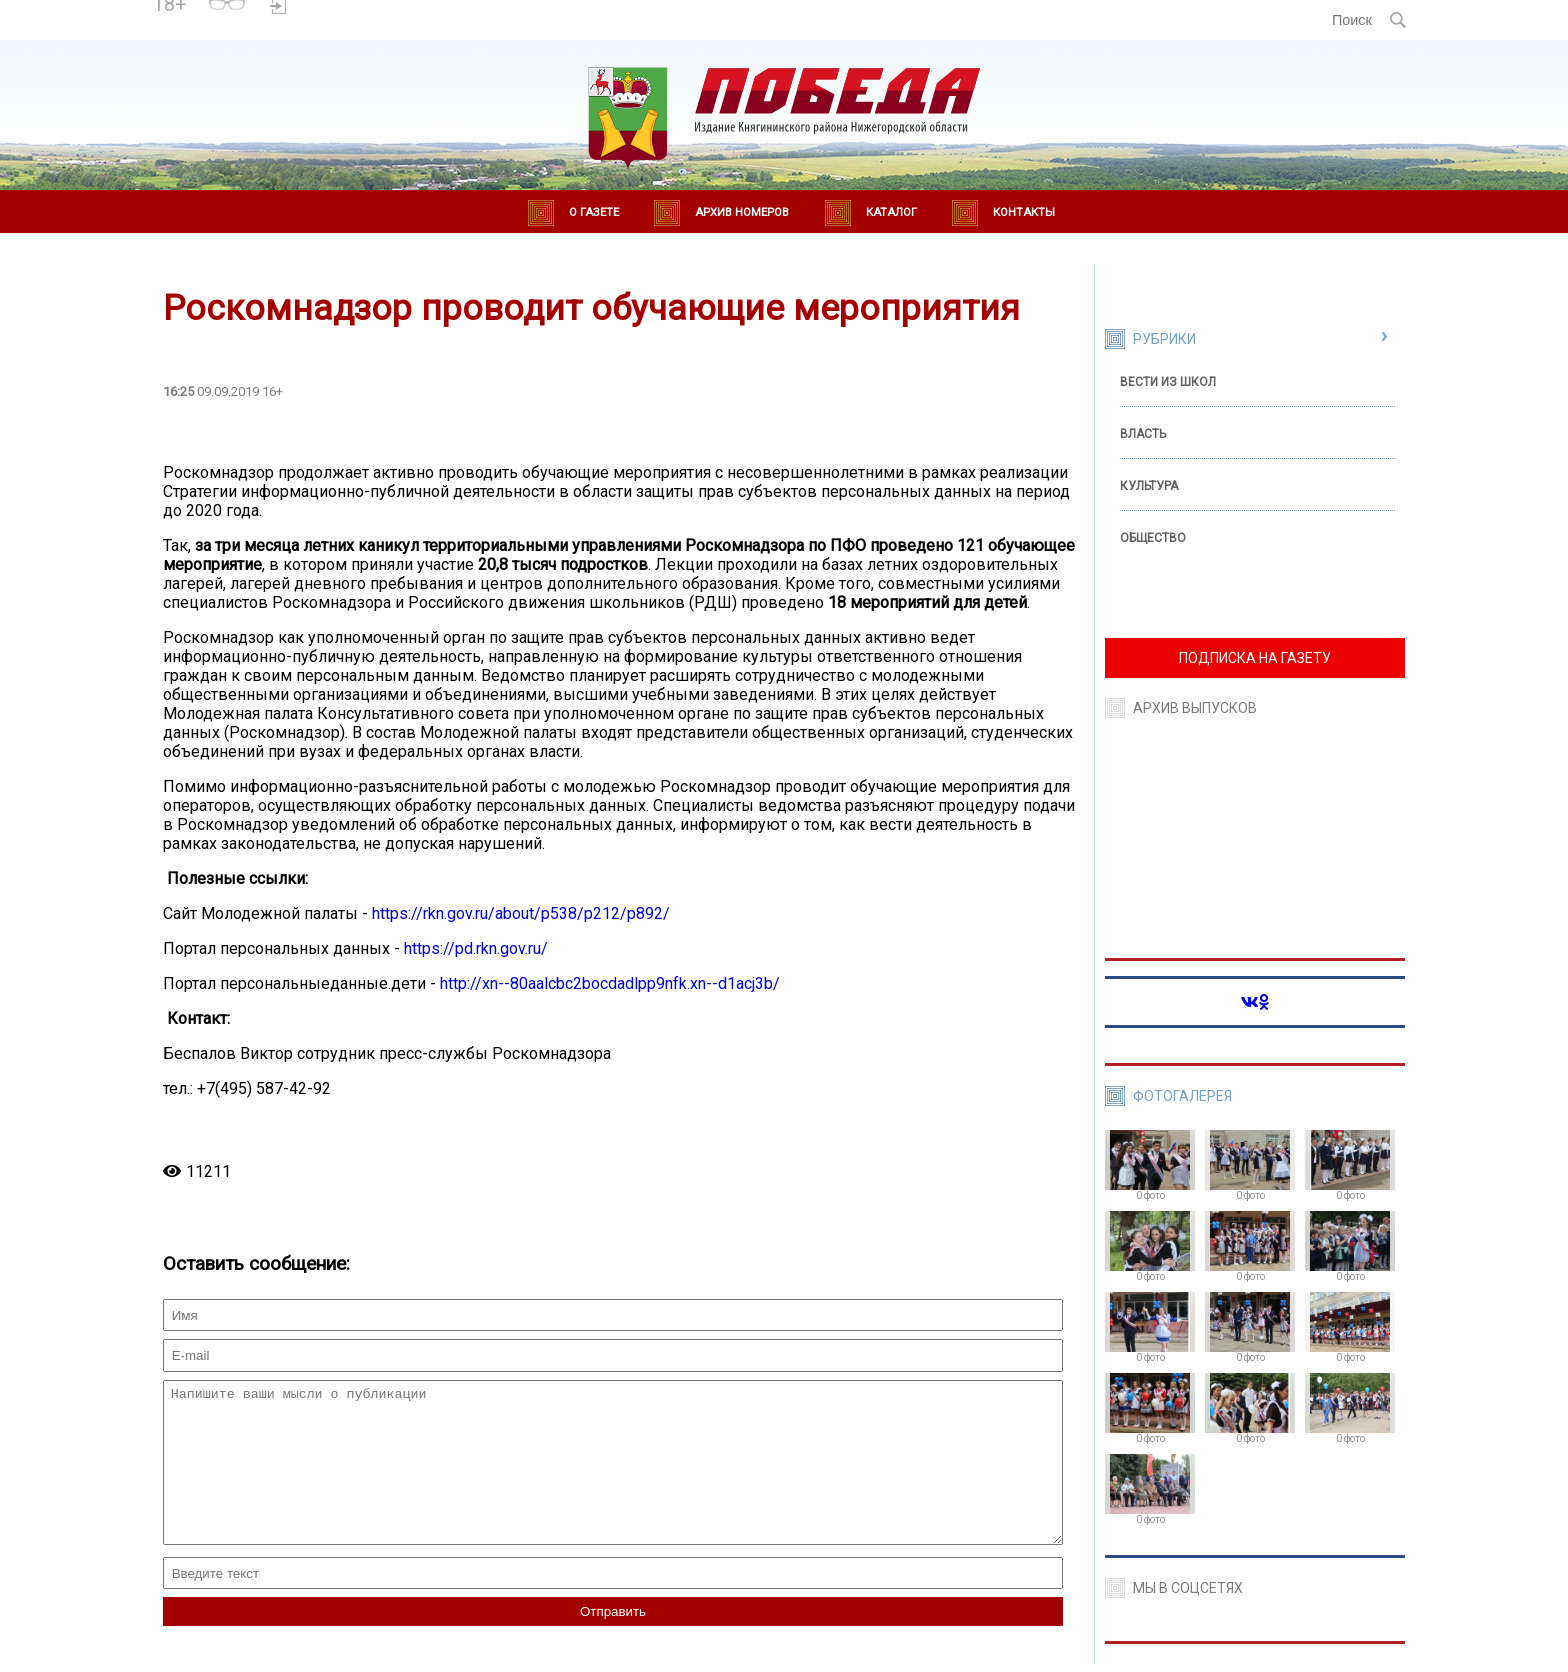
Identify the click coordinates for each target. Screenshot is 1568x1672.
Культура (1149, 486)
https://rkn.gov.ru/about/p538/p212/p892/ (521, 913)
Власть (1143, 434)
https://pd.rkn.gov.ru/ (476, 948)
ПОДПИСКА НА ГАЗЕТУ (1255, 658)
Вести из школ (1168, 382)
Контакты (1024, 212)
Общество (1153, 538)
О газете (594, 212)
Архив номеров (742, 212)
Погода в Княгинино (366, 11)
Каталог (891, 212)
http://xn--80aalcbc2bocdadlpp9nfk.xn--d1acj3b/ (610, 983)
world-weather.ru (365, 29)
